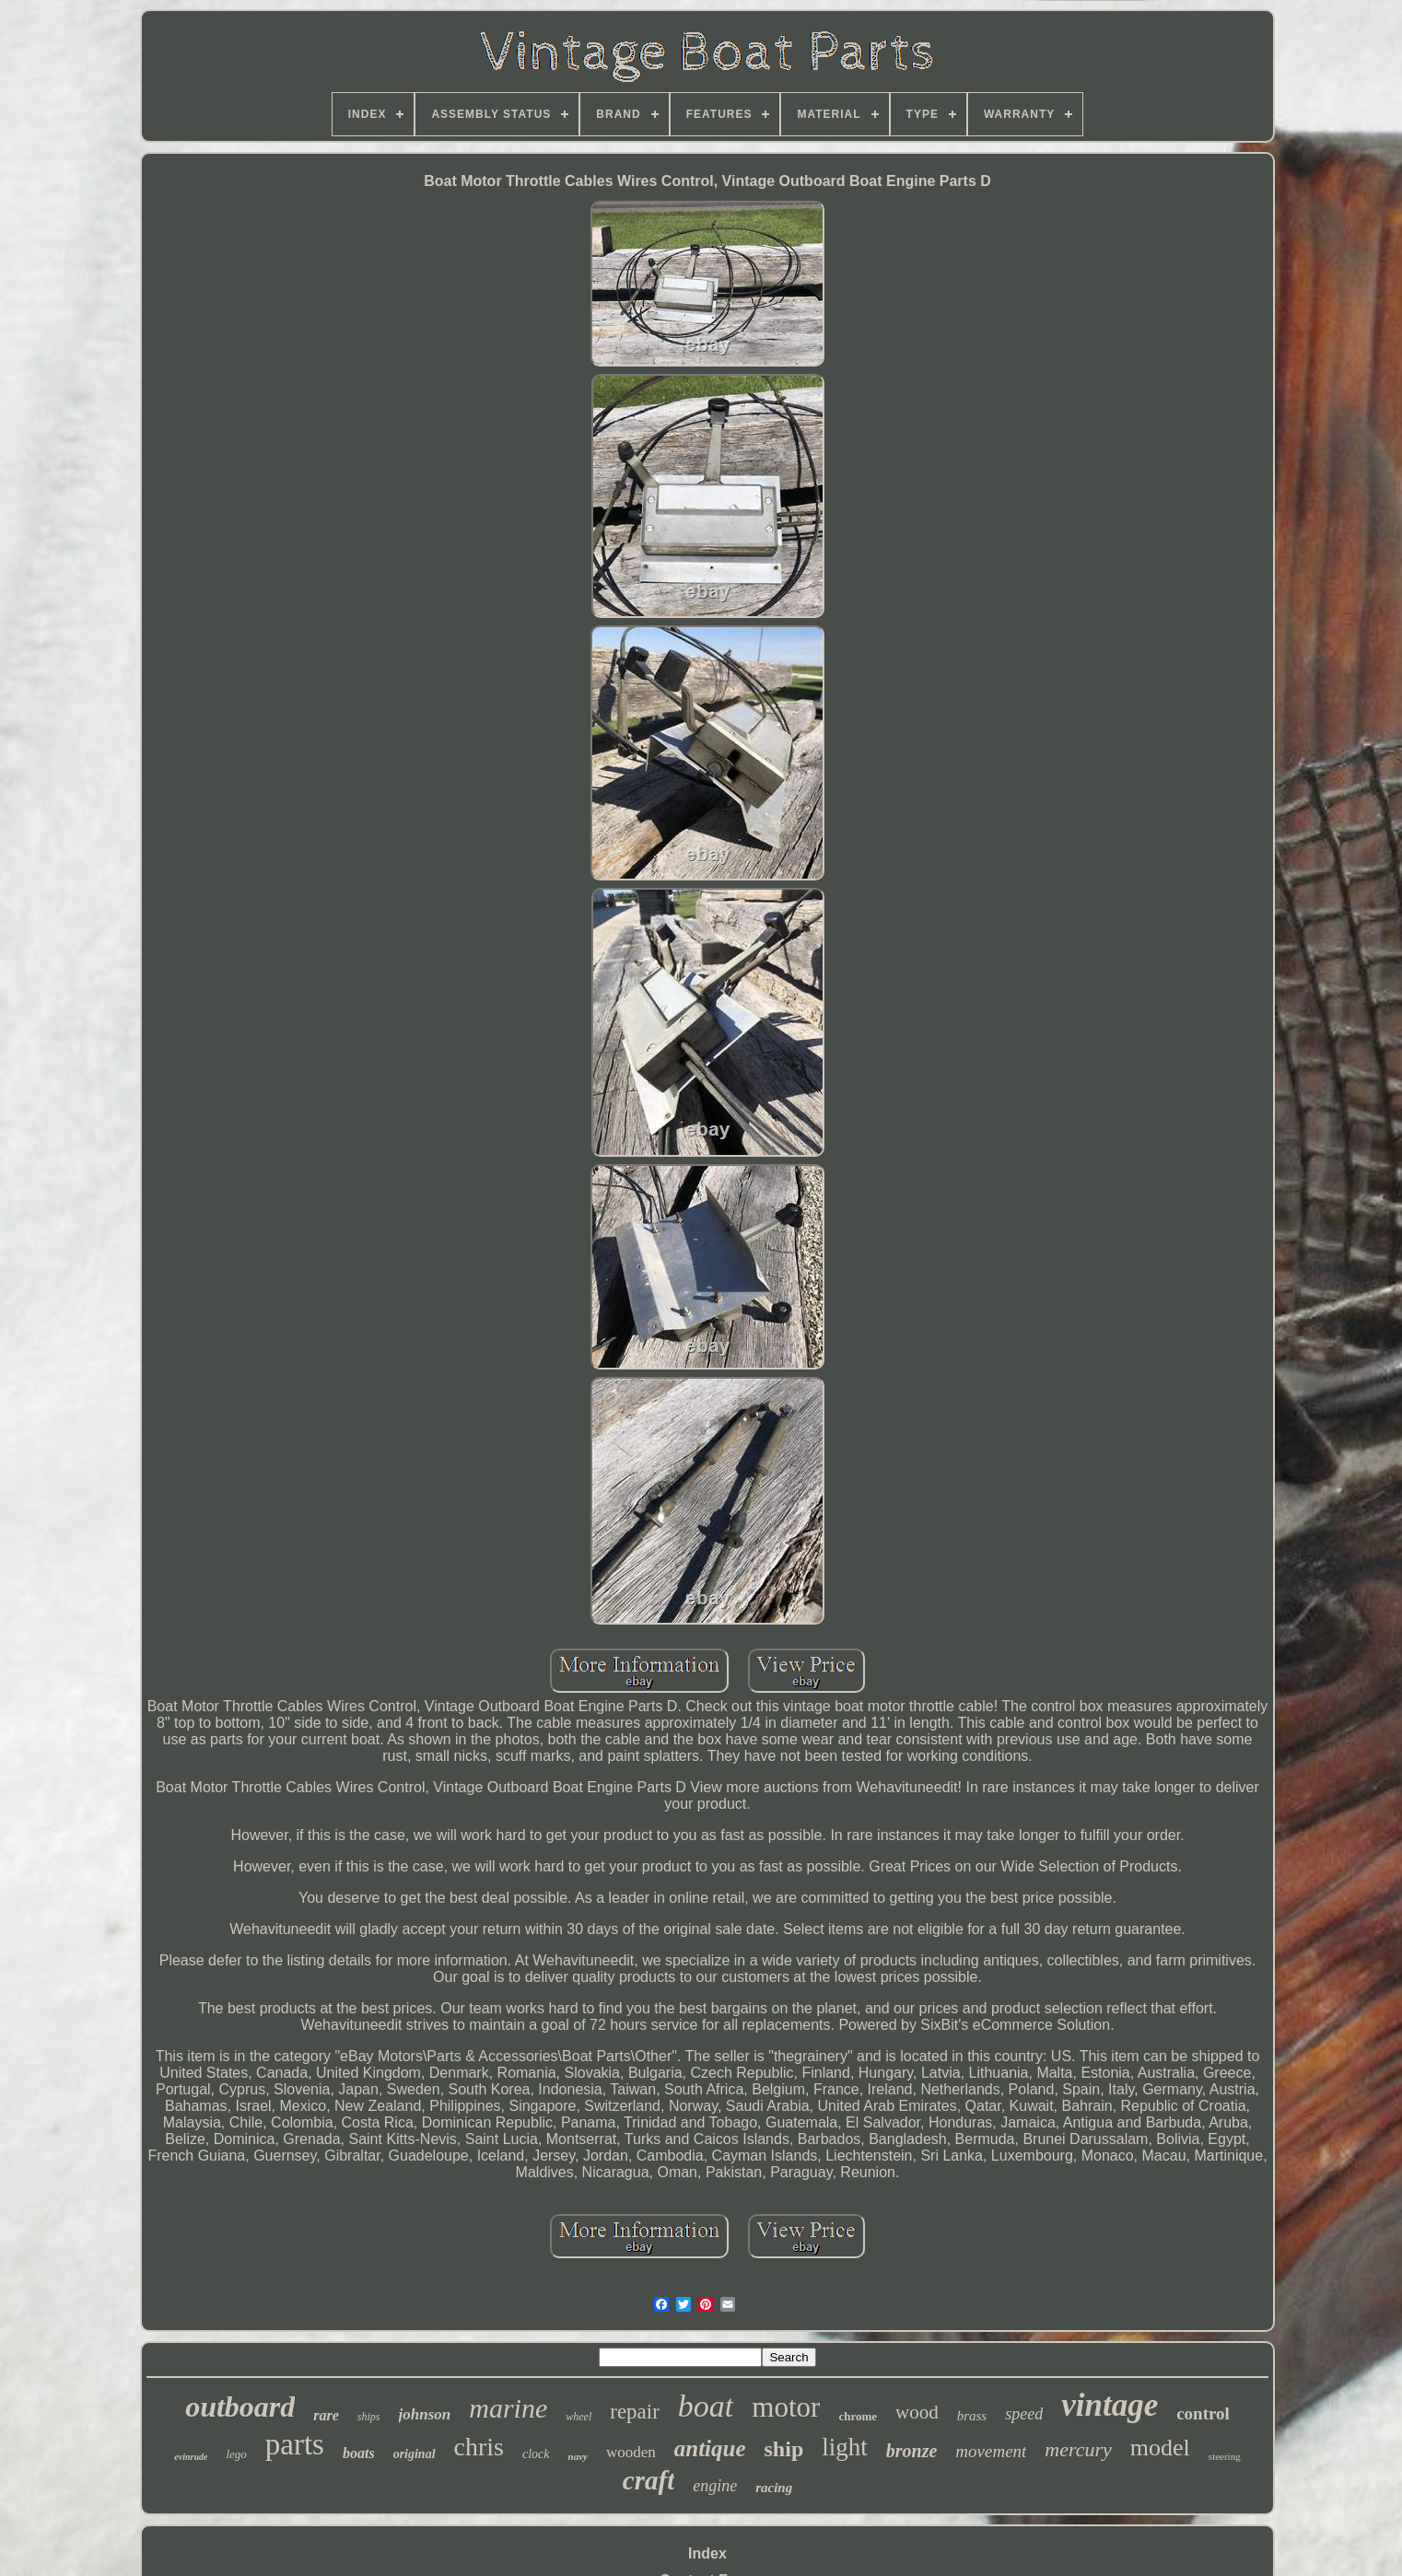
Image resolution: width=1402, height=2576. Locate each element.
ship (784, 2449)
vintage (1109, 2405)
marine (508, 2408)
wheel (578, 2416)
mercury (1078, 2449)
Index (707, 2553)
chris (479, 2446)
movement (990, 2451)
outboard (240, 2406)
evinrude (190, 2457)
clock (536, 2454)
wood (917, 2412)
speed (1024, 2414)
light (845, 2447)
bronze (912, 2451)
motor (786, 2407)
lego (236, 2454)
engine (715, 2486)
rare (326, 2415)
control (1203, 2413)
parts (294, 2444)
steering (1225, 2456)
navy (578, 2456)
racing (773, 2487)
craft (648, 2480)
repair (635, 2411)
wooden (631, 2452)
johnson (425, 2414)
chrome (857, 2416)
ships (368, 2416)
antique (710, 2448)
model (1160, 2447)
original (414, 2454)
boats (359, 2453)
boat (705, 2406)
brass (972, 2415)
